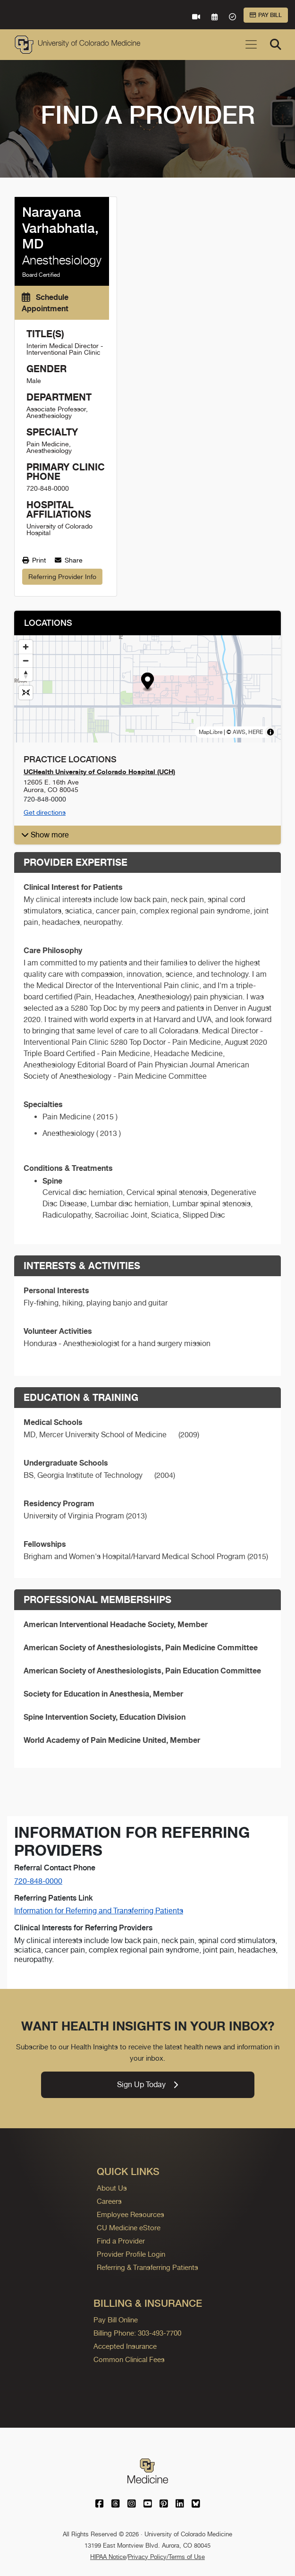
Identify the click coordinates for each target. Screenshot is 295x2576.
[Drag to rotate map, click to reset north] (26, 674)
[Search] (275, 44)
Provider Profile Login (131, 2254)
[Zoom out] (26, 660)
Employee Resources (130, 2214)
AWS (239, 732)
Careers (109, 2201)
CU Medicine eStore (128, 2228)
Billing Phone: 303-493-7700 (137, 2333)
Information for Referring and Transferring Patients (98, 1910)
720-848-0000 (38, 1881)
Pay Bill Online (115, 2320)
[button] (147, 682)
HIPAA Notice (108, 2556)
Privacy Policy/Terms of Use (166, 2556)
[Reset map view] (26, 692)
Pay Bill (266, 15)
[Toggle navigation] (251, 44)
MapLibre (210, 732)
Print (34, 560)
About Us (112, 2188)
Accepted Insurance (125, 2346)
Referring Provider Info (62, 576)
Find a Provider (121, 2241)
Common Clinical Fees (129, 2359)
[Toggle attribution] (270, 732)
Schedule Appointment (45, 302)
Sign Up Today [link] (147, 2084)
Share (69, 560)
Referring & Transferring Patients (147, 2267)
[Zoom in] (26, 647)
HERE (255, 732)
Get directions (45, 812)
